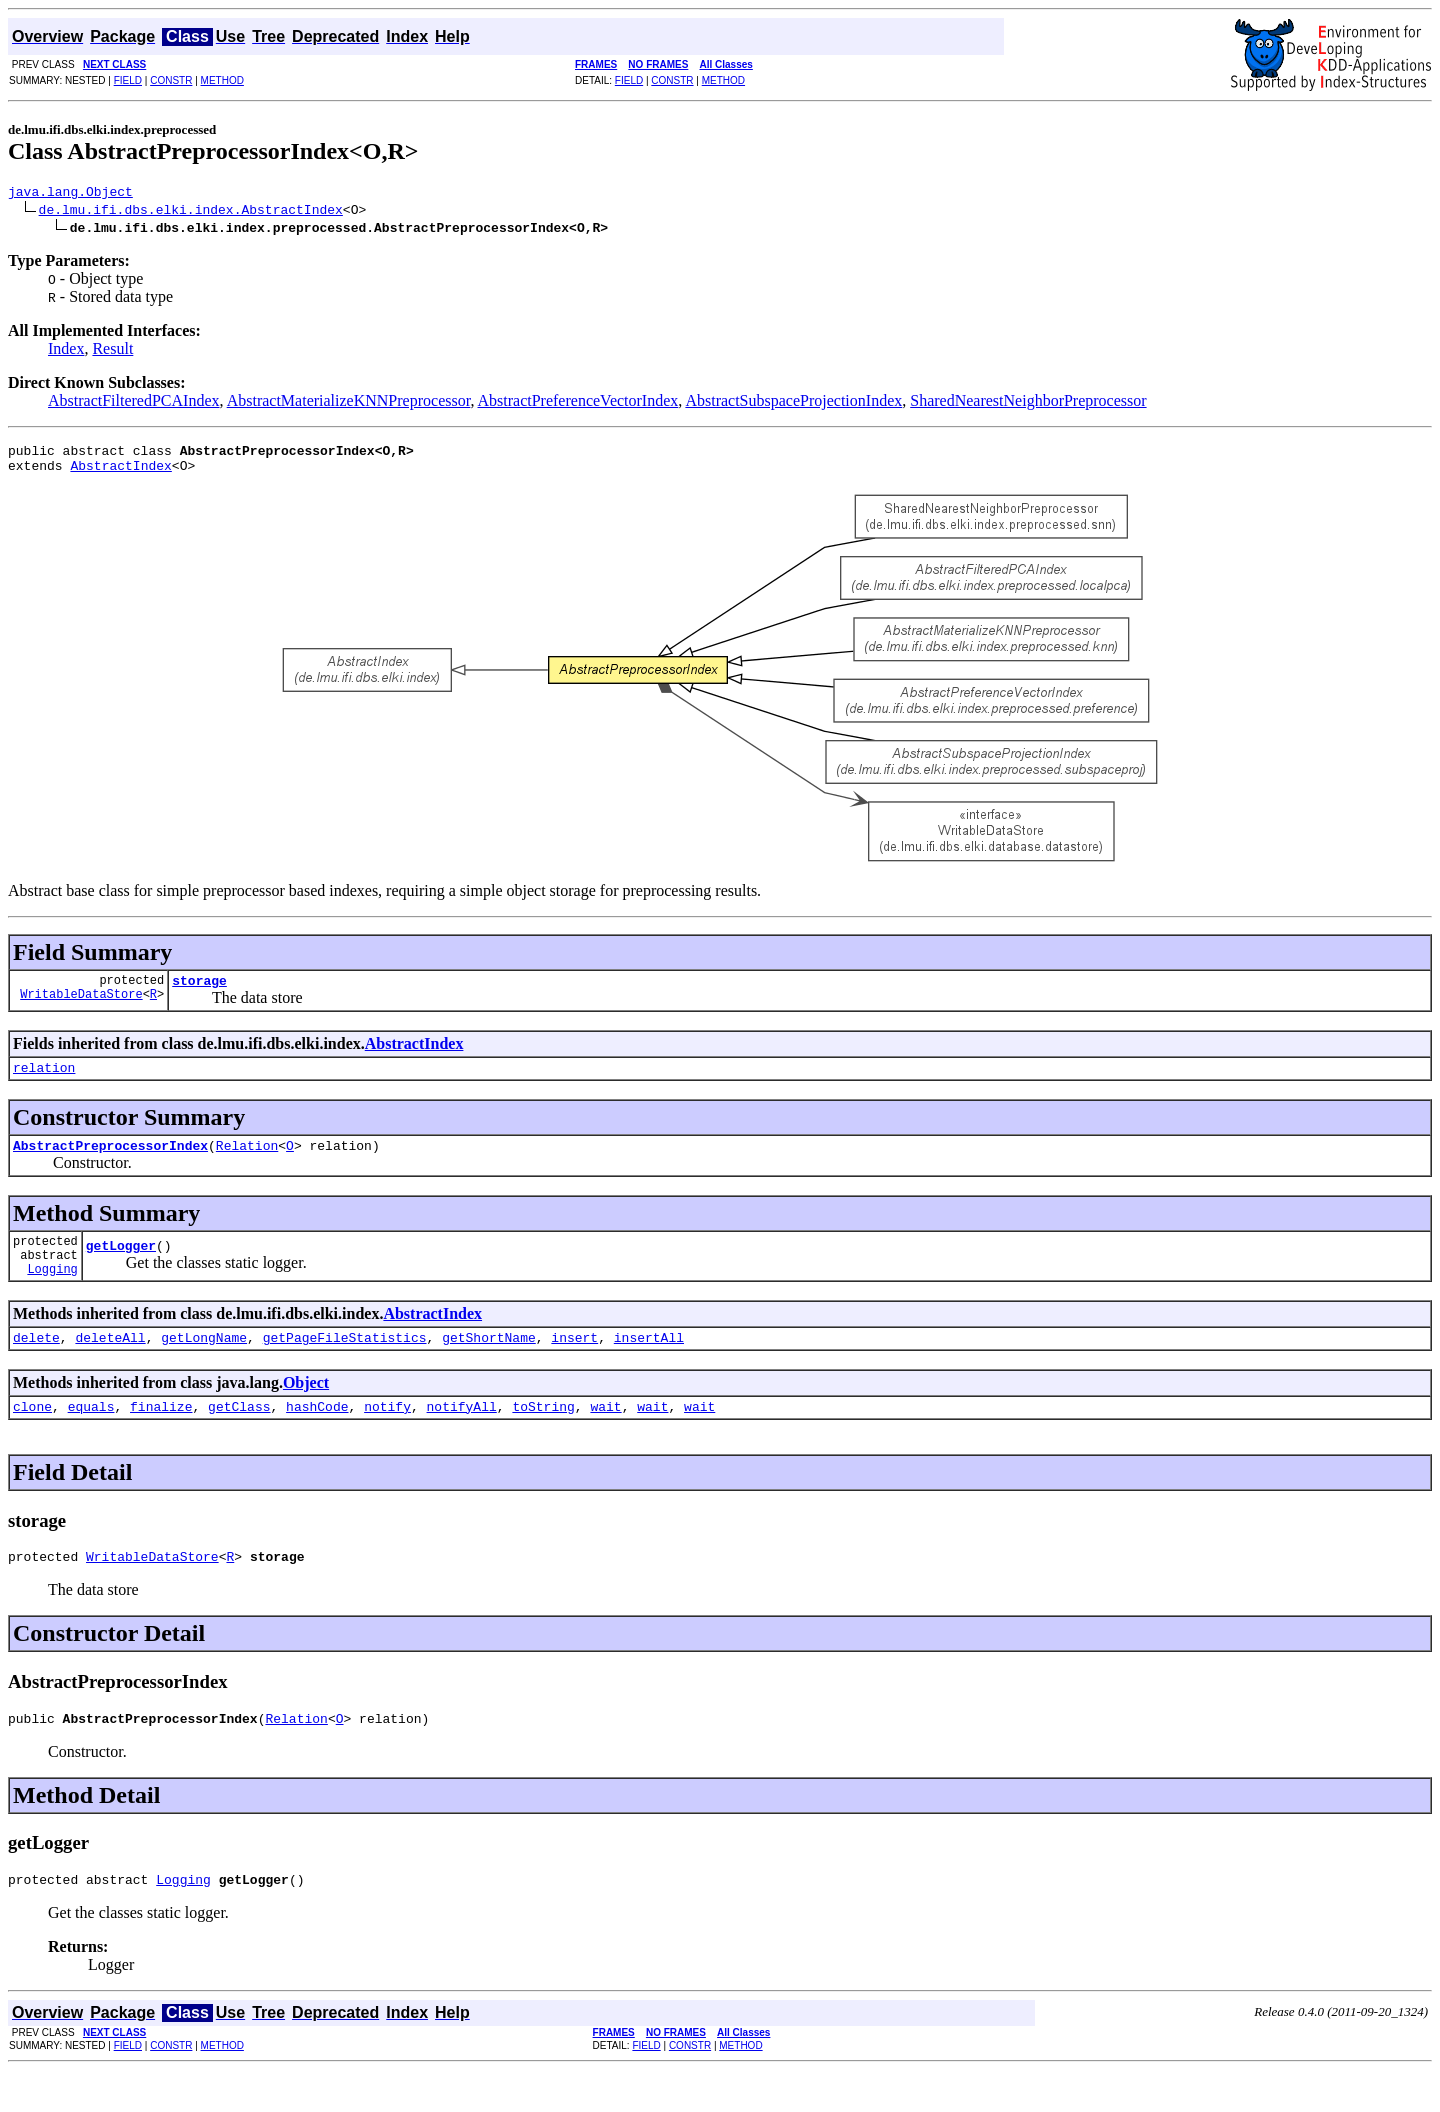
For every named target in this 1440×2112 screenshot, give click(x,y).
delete (36, 1367)
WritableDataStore (81, 1008)
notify (387, 1439)
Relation (247, 1163)
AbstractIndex (120, 474)
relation (44, 1082)
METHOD (222, 80)
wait (605, 1439)
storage (199, 992)
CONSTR (171, 80)
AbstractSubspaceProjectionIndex (793, 403)
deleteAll (110, 1367)
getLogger (121, 1269)
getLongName (204, 1367)
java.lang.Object (70, 194)
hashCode (317, 1439)
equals (91, 1439)
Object (306, 1412)
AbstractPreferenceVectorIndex (578, 403)
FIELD (128, 80)
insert (574, 1367)
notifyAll (462, 1439)
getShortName (489, 1367)
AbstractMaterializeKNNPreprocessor (349, 403)
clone (32, 1439)
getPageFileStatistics (345, 1367)
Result (112, 351)
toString (543, 1439)
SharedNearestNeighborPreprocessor (1028, 403)
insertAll (649, 1367)
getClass (239, 1439)
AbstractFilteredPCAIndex (134, 403)
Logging (52, 1295)
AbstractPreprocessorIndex (110, 1163)
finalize (161, 1439)
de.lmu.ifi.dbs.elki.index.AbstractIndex (191, 212)
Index (66, 351)
